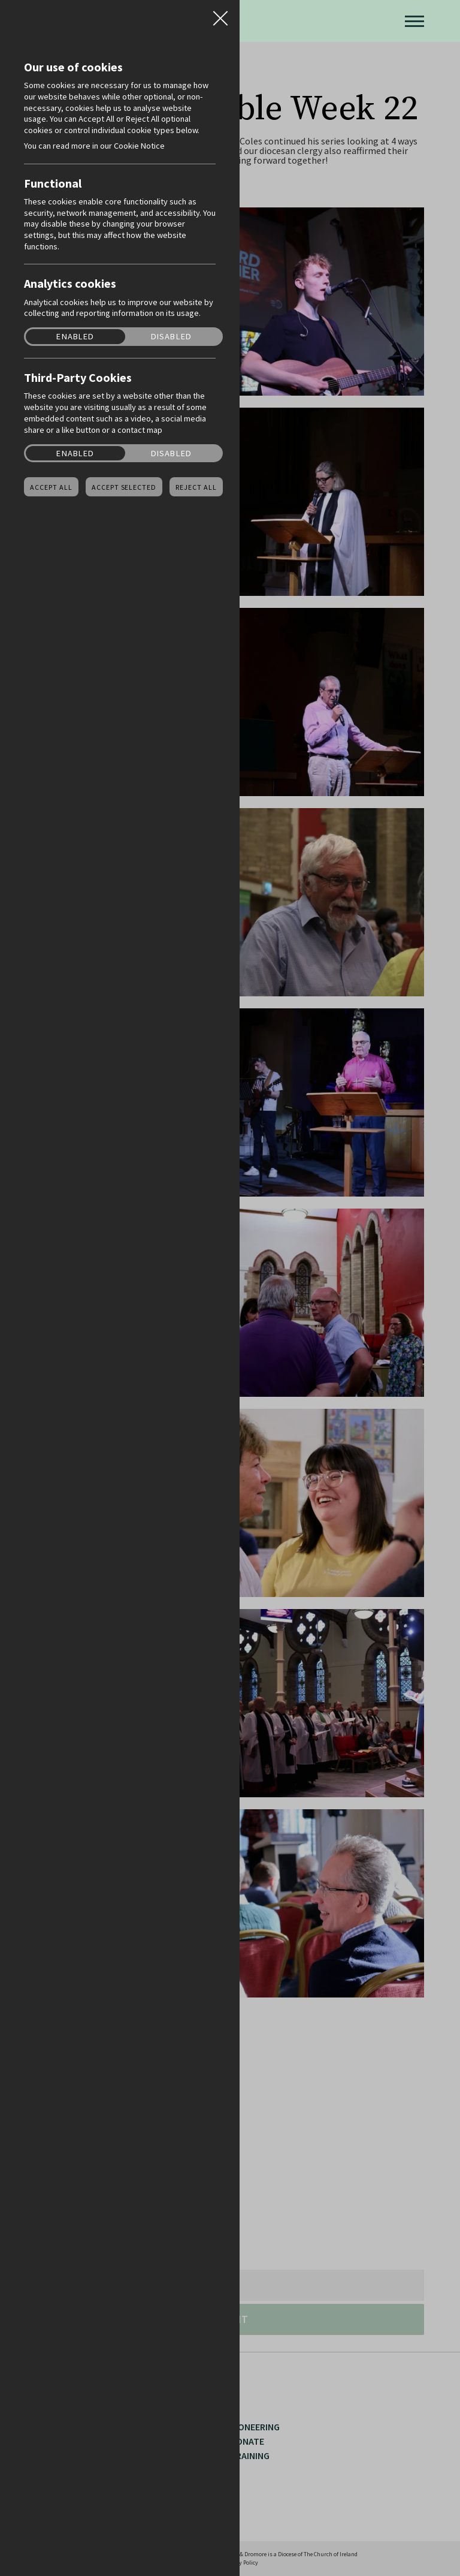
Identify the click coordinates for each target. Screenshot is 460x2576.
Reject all (196, 487)
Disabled (171, 336)
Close (220, 14)
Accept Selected (124, 487)
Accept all (51, 487)
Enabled (75, 336)
